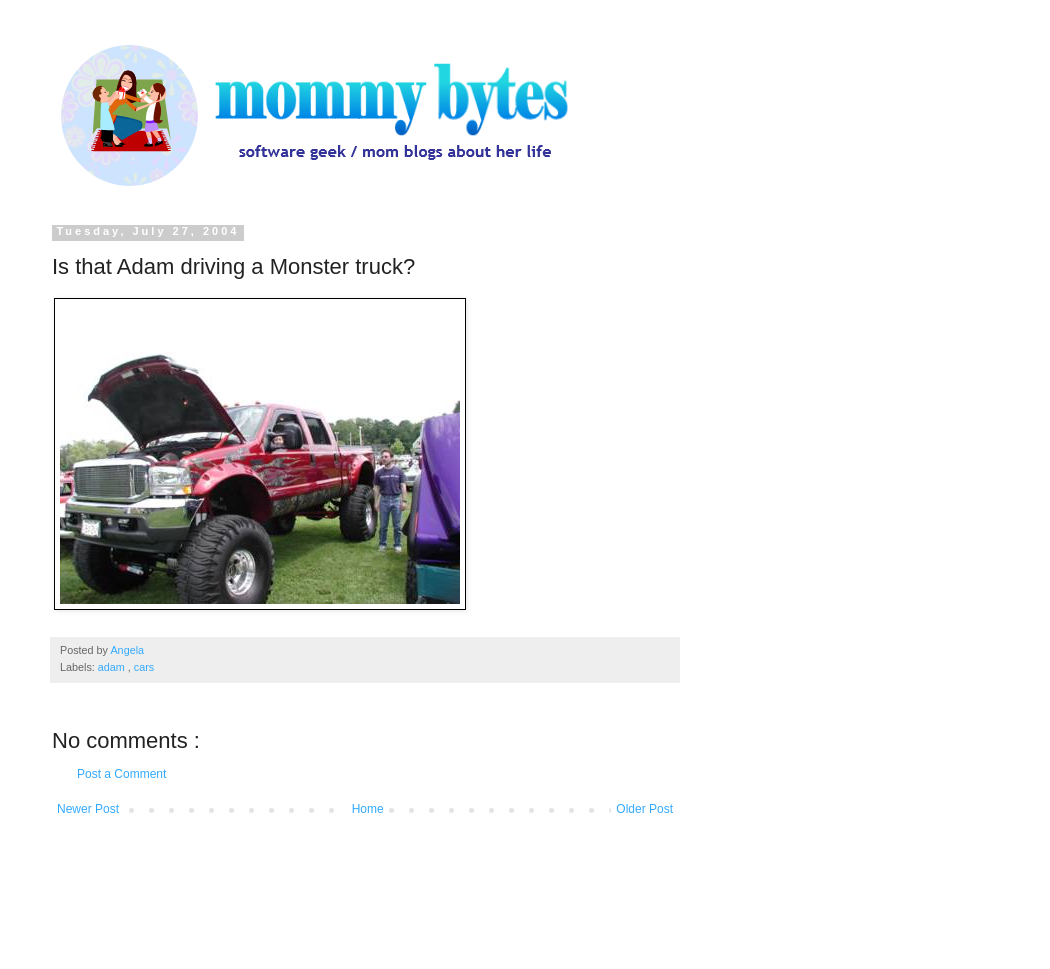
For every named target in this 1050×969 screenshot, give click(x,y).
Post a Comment (121, 774)
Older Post (644, 809)
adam (113, 667)
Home (368, 809)
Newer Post (88, 809)
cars (144, 667)
